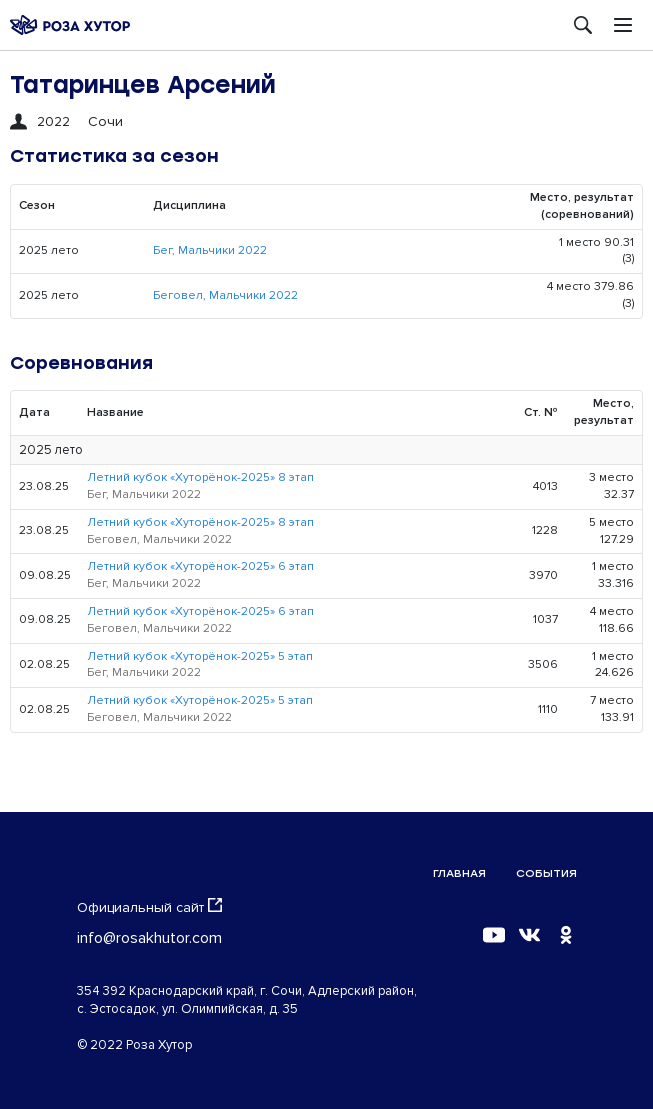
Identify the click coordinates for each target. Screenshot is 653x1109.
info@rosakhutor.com (149, 938)
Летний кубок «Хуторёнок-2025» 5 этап (200, 656)
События (546, 873)
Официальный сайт (149, 907)
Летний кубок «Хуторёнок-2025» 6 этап (200, 566)
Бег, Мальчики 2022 (210, 250)
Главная (459, 873)
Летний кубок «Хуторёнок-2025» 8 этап (200, 477)
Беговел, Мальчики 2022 (225, 295)
